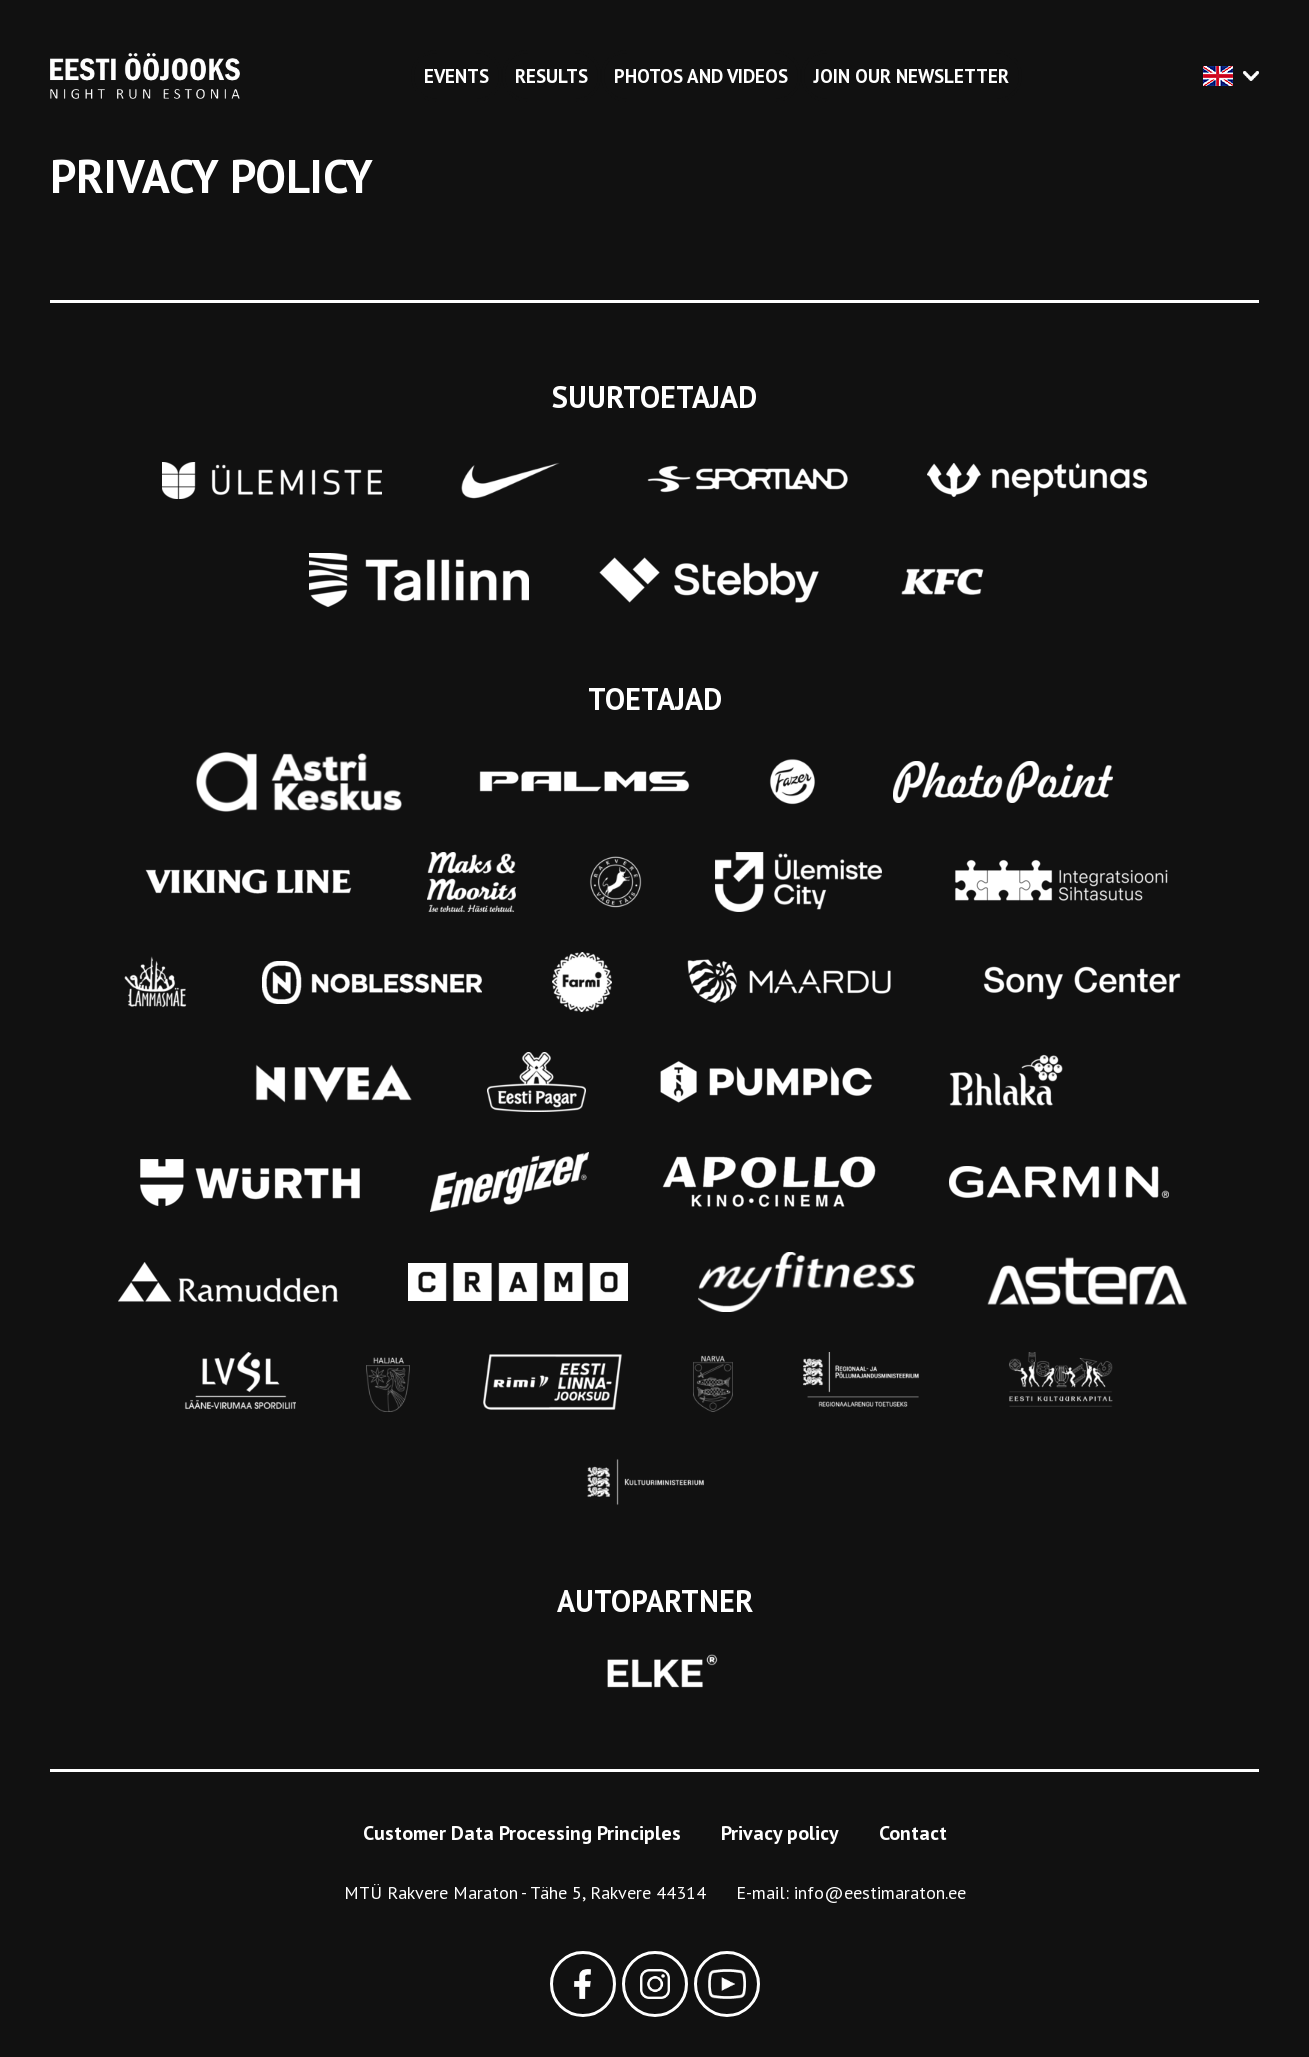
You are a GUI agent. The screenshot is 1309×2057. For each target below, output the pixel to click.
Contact (913, 1833)
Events (456, 76)
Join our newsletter (911, 76)
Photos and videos (701, 76)
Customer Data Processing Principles (522, 1833)
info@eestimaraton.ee (880, 1892)
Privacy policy (780, 1833)
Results (551, 76)
